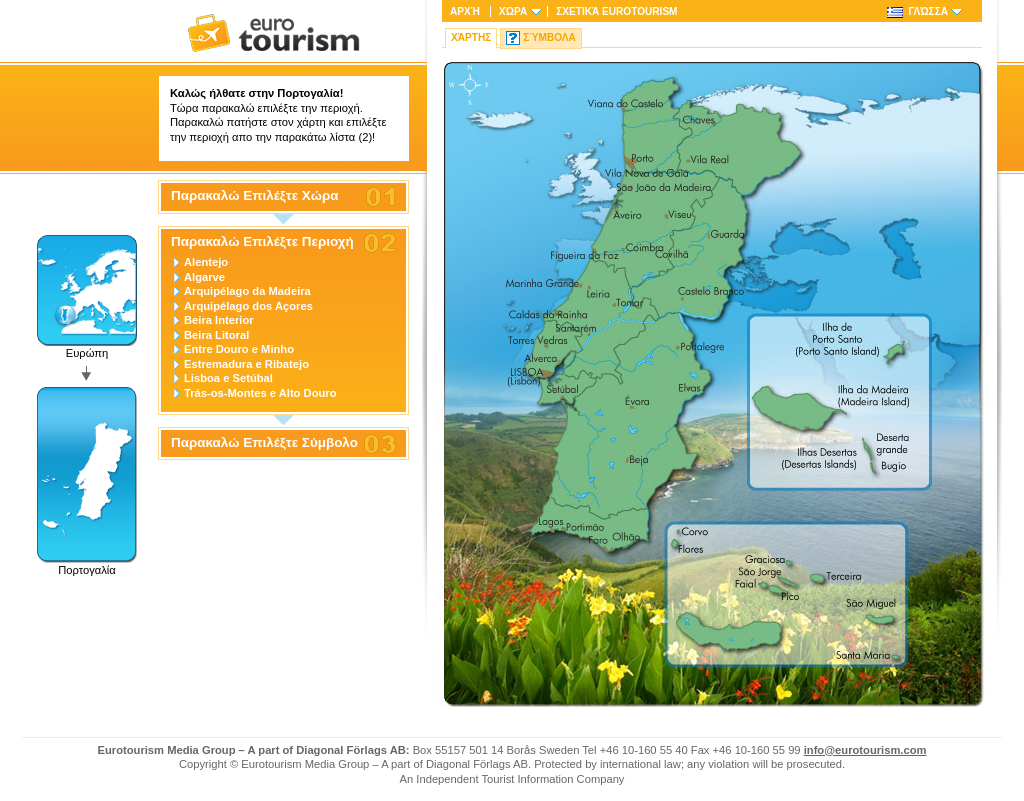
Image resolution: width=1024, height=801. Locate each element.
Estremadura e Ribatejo (246, 364)
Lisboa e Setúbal (228, 378)
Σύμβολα (549, 37)
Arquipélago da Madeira (247, 291)
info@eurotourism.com (865, 750)
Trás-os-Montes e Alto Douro (260, 393)
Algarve (204, 277)
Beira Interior (219, 320)
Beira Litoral (216, 335)
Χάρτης (471, 37)
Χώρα (513, 11)
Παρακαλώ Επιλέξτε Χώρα (255, 196)
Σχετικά (616, 11)
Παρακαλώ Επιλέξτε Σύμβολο (264, 443)
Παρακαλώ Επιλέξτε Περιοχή (262, 242)
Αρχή (465, 11)
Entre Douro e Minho (239, 349)
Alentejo (206, 262)
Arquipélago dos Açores (248, 306)
